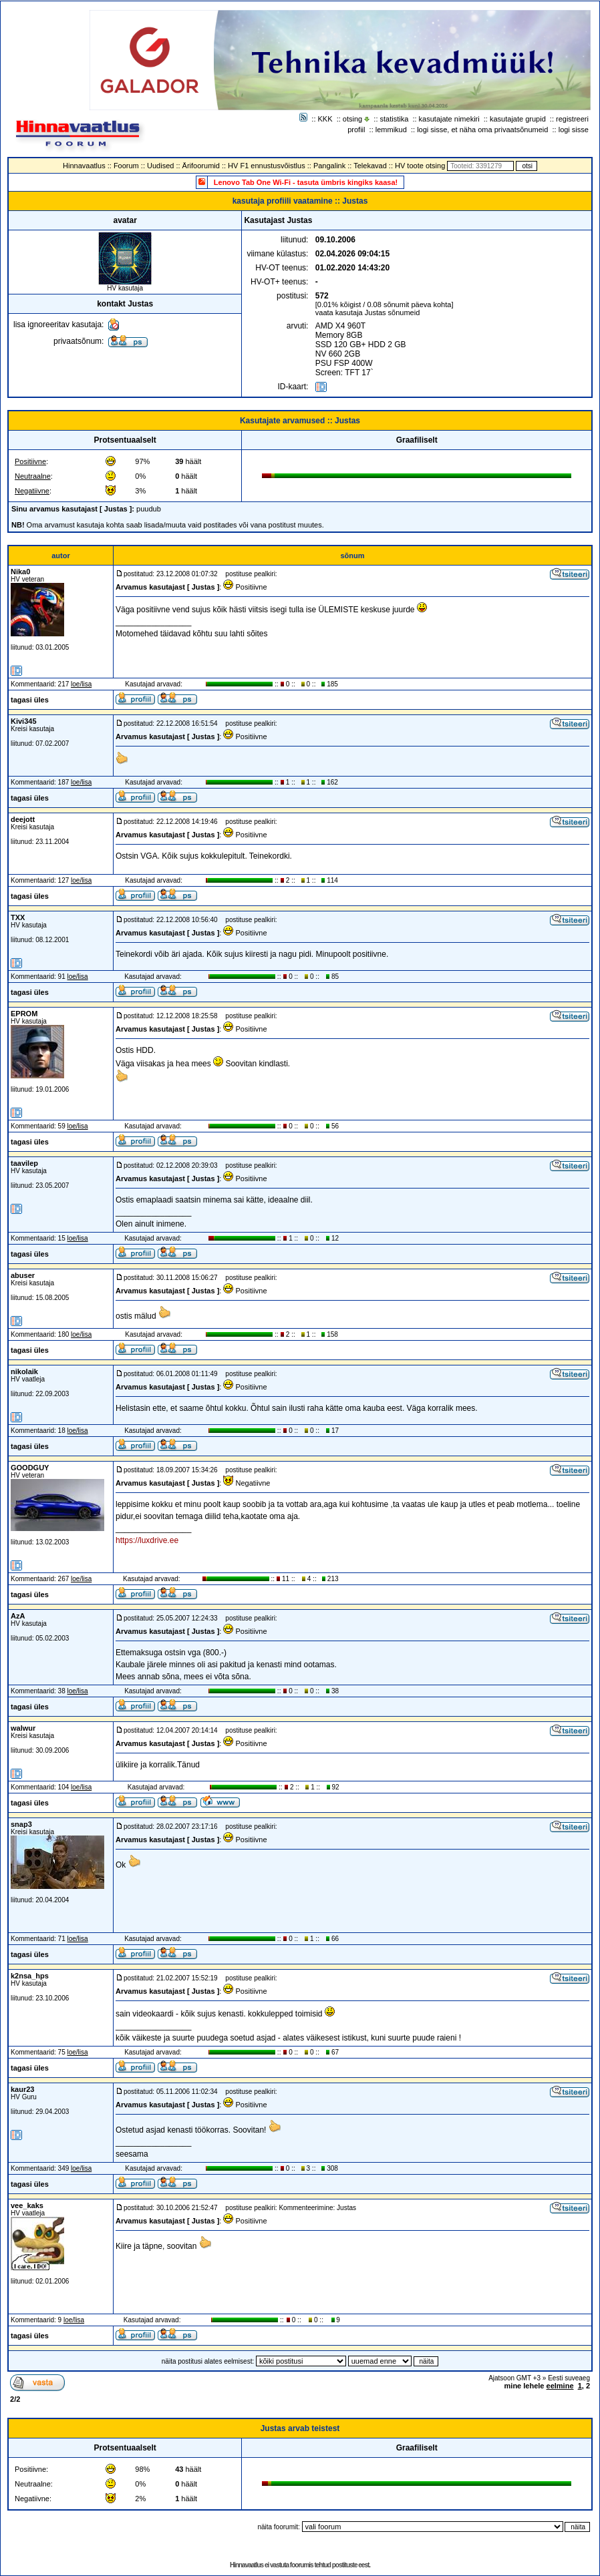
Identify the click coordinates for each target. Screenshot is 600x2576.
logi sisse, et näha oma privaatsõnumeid (482, 130)
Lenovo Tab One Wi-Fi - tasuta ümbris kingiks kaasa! (306, 182)
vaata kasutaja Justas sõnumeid (367, 312)
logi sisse (574, 130)
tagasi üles (30, 700)
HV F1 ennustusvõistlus (266, 166)
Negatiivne (32, 491)
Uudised (160, 166)
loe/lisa (81, 684)
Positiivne (30, 461)
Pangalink (329, 166)
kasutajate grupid (518, 119)
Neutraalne (33, 476)
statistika (394, 119)
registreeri (572, 119)
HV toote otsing (420, 166)
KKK (325, 119)
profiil (356, 130)
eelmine (560, 2386)
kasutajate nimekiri (449, 119)
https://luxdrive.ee (147, 1540)
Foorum (126, 166)
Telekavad (370, 166)
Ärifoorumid (201, 166)
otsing (352, 119)
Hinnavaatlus (84, 166)
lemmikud (391, 130)
